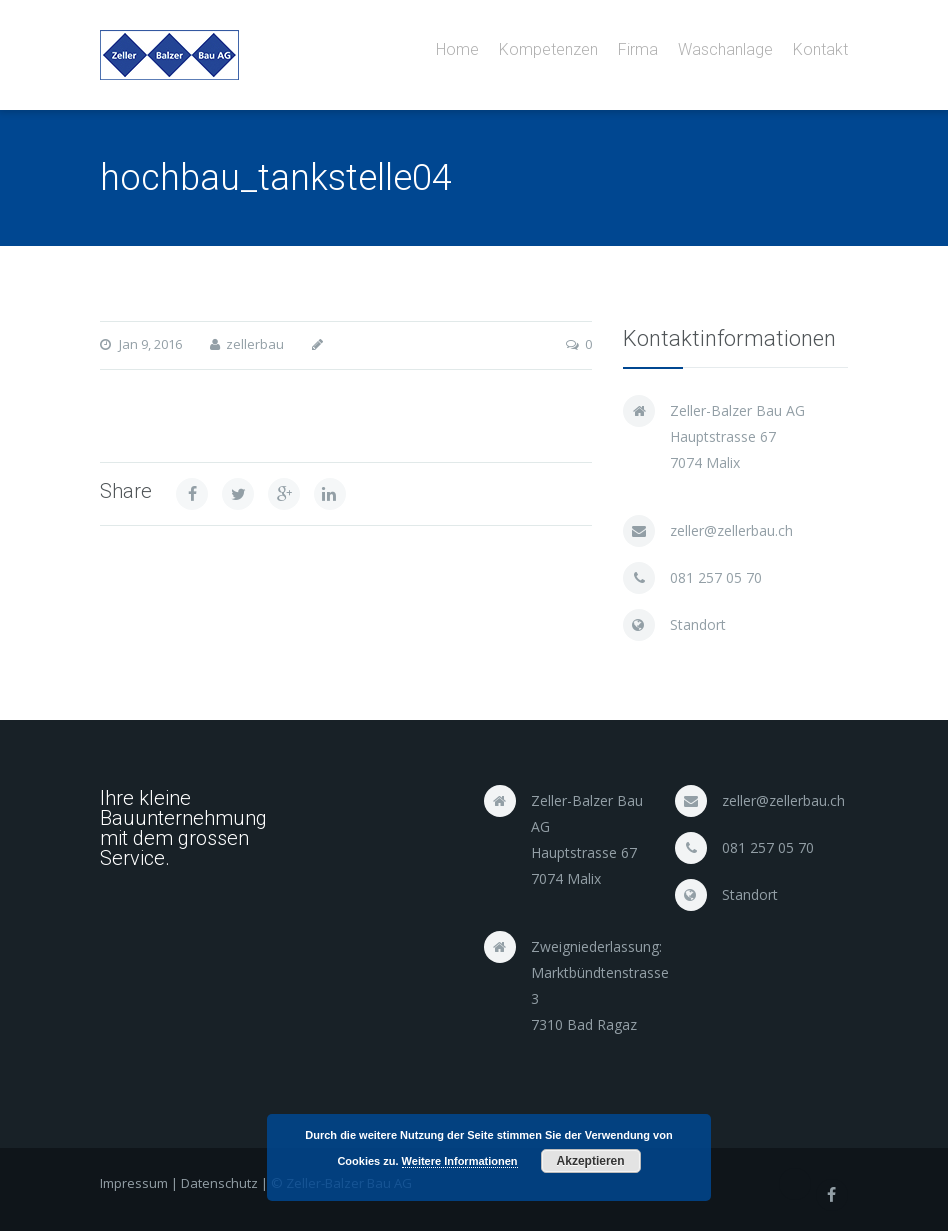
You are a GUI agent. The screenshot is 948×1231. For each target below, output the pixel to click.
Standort (698, 624)
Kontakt (820, 49)
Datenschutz (219, 1183)
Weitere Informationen (460, 1161)
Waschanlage (725, 49)
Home (457, 49)
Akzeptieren (591, 1161)
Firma (638, 49)
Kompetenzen (548, 49)
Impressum (134, 1183)
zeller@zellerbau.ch (731, 530)
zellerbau (255, 344)
